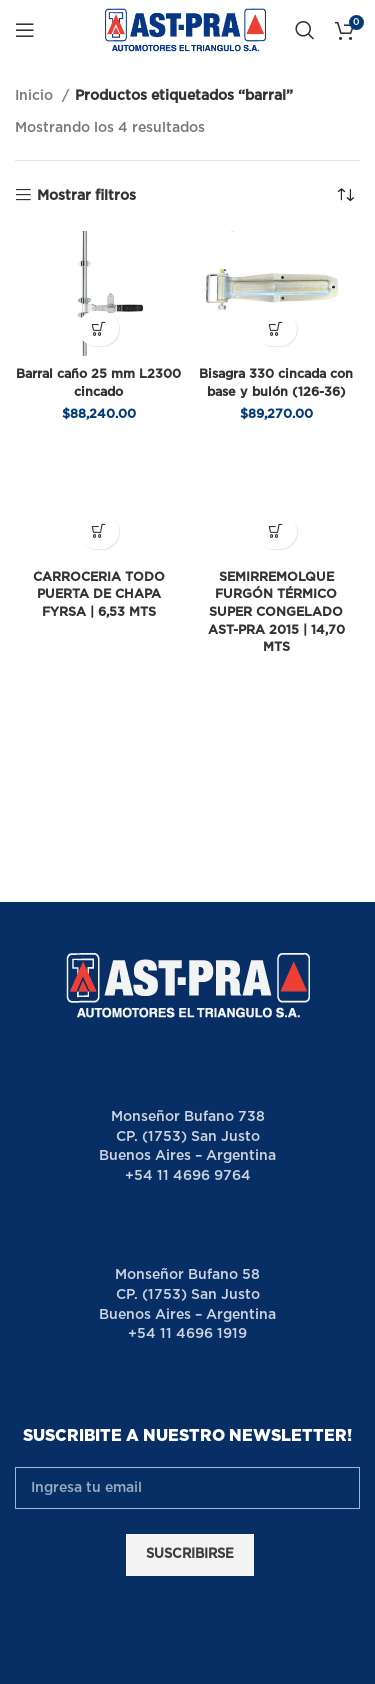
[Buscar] (305, 30)
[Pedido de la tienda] (345, 196)
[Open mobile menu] (25, 30)
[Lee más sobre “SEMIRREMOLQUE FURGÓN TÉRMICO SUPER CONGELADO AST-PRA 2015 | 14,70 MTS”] (276, 531)
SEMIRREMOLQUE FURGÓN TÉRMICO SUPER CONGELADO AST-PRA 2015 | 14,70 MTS (276, 613)
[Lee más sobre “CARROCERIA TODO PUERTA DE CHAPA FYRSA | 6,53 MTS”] (98, 531)
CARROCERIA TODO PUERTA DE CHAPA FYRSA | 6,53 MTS (99, 595)
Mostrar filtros (86, 196)
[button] (98, 328)
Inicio (36, 96)
